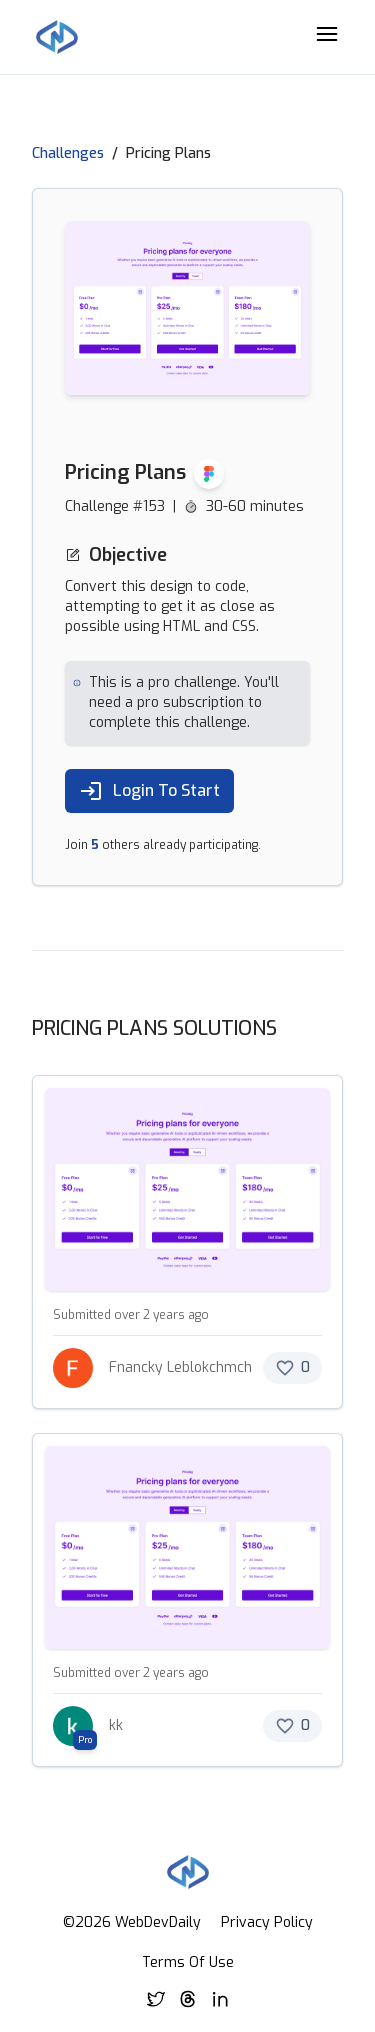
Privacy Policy (267, 1922)
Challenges (68, 153)
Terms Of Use (188, 1962)
